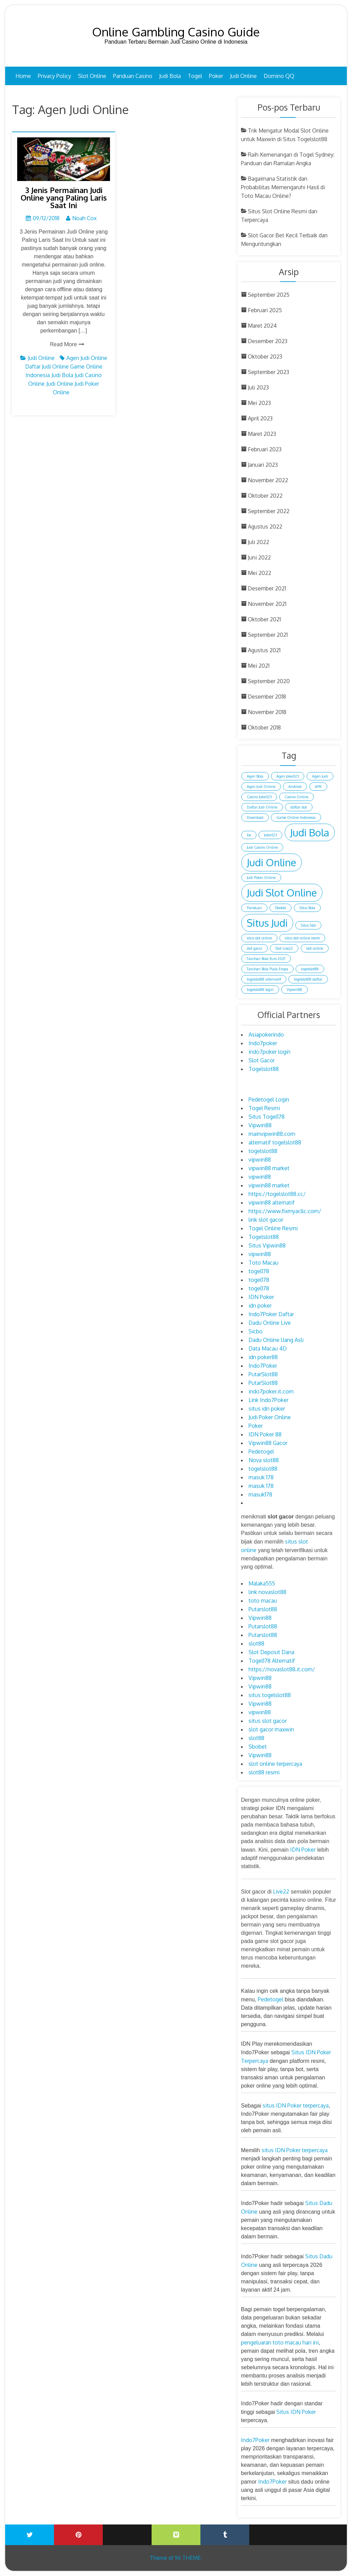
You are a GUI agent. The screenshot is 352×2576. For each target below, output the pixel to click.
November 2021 (267, 603)
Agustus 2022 (265, 526)
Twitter (29, 2534)
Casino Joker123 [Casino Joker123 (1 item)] (259, 796)
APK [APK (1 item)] (318, 786)
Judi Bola (170, 75)
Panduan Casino (132, 75)
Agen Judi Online (86, 357)
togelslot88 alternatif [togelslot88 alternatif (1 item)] (264, 979)
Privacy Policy (54, 75)
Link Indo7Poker (268, 1400)
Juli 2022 (258, 542)
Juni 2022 (259, 557)
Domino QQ (279, 75)
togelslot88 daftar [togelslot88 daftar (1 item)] (308, 979)
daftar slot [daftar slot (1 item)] (298, 807)
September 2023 (268, 372)
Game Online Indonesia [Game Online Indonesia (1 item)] (296, 817)
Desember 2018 (267, 696)
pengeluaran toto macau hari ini (280, 2342)
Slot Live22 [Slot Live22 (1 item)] (284, 948)
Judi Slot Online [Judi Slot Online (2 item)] (282, 892)
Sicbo (256, 1331)
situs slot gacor (268, 1720)
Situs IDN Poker (296, 2411)
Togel (195, 75)
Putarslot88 (263, 1609)
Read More (63, 344)
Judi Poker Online (270, 1417)
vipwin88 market (269, 1168)
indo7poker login (269, 1051)
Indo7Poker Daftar (271, 1314)
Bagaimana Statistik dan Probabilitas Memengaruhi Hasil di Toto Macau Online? (283, 187)
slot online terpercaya (275, 1763)
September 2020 (269, 681)
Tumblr (224, 2534)
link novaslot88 (267, 1592)
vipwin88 (260, 1159)
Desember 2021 (267, 588)
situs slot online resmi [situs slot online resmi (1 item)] (302, 938)
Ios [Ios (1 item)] (249, 835)
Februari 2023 (265, 449)
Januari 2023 (263, 464)
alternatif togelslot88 (275, 1142)
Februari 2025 (265, 310)
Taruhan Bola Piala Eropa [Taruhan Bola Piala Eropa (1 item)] (267, 969)
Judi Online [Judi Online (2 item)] (271, 862)
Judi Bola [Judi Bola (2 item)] (309, 832)
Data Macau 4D (268, 1348)
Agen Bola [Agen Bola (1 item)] (255, 776)
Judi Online (243, 75)
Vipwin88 (260, 1125)
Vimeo (176, 2534)
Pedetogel (261, 1451)
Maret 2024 (262, 325)
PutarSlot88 (263, 1374)
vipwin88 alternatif (272, 1202)
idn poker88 (263, 1357)
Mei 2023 (259, 402)
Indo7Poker (263, 1365)
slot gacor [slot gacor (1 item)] (254, 948)
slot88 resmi (264, 1772)
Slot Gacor (262, 1060)
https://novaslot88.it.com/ (282, 1669)
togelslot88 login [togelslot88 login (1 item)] (260, 989)
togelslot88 (263, 1151)
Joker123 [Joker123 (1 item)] (270, 835)
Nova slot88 (264, 1460)
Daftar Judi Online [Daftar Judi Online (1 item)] (262, 807)
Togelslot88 (264, 1068)
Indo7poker (263, 1043)
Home (23, 75)
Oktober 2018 (264, 727)
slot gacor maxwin (271, 1729)
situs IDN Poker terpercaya (296, 2105)
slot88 (256, 1643)
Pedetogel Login (269, 1099)
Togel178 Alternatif (272, 1660)
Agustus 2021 (264, 650)
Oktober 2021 (264, 619)
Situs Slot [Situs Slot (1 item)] (308, 925)
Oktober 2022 (265, 495)
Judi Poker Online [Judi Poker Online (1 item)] (261, 877)
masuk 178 (261, 1477)
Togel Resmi (264, 1108)
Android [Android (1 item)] (294, 786)
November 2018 (267, 712)
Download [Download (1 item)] (255, 817)
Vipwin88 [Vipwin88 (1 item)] (294, 989)
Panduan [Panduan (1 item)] (254, 907)
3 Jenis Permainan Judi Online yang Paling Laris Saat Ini (64, 197)
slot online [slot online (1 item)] (314, 948)
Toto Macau (263, 1262)
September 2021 (268, 634)
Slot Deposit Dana (271, 1652)
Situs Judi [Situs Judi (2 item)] (267, 922)
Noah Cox (84, 218)
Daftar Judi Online (47, 366)
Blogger (322, 2529)
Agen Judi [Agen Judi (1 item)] (320, 776)
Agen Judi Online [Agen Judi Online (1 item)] (261, 786)
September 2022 (268, 511)
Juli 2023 (258, 387)
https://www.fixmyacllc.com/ (285, 1211)
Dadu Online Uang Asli (276, 1339)
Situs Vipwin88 (267, 1245)
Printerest (78, 2534)
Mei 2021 (259, 665)
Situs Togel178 (267, 1116)
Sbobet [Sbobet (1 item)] (280, 907)
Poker (216, 75)
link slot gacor (266, 1219)
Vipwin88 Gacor (268, 1442)
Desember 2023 (267, 341)
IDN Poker (261, 1296)
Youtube (127, 2529)
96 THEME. (188, 2557)
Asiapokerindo (266, 1034)
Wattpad (273, 2529)
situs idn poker (267, 1408)
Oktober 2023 (265, 356)
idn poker (260, 1305)
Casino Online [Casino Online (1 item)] (296, 796)
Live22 (281, 1891)
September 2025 (268, 294)
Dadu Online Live (270, 1322)
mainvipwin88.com (272, 1133)
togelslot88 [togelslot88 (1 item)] (310, 969)
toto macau (263, 1600)
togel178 (259, 1271)
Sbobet (258, 1746)
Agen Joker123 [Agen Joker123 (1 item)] (287, 776)
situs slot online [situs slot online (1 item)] (259, 938)
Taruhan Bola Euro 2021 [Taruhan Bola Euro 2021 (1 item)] (266, 958)
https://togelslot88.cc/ (277, 1193)
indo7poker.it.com (271, 1391)
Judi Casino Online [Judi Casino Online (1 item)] (262, 847)
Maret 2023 (262, 433)
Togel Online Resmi (273, 1228)
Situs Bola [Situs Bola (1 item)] (307, 907)
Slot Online (92, 75)
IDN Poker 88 (265, 1434)
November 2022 (268, 480)
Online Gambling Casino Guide (176, 31)
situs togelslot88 (270, 1695)
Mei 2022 (259, 572)
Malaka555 (262, 1583)
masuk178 (260, 1494)
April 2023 (260, 418)
